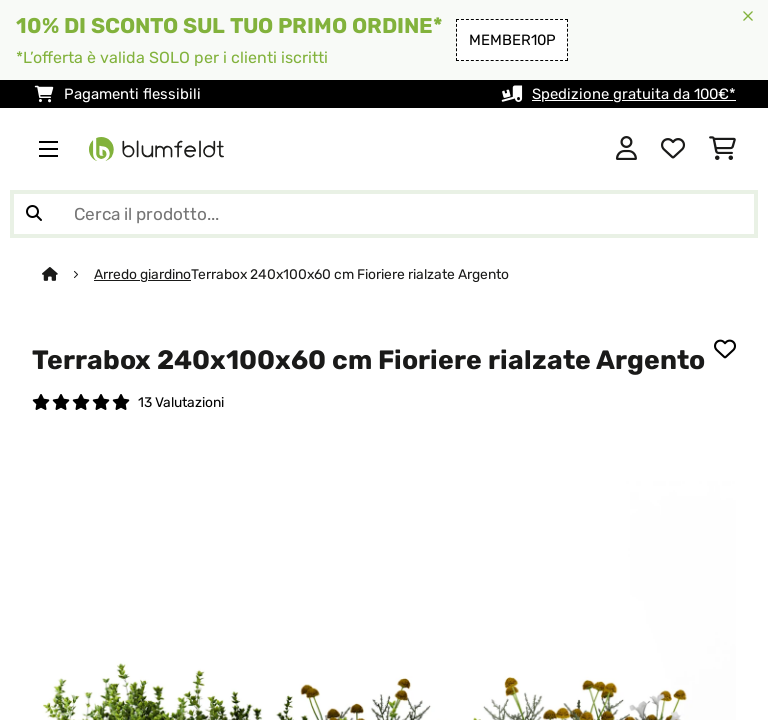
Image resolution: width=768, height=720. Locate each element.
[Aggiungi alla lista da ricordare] (725, 349)
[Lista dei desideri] (673, 149)
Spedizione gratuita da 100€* (634, 94)
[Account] (626, 149)
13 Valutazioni (181, 402)
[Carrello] (722, 149)
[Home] (68, 274)
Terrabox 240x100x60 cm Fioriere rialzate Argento (350, 274)
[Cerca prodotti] (384, 214)
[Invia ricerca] (34, 214)
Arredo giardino (142, 274)
